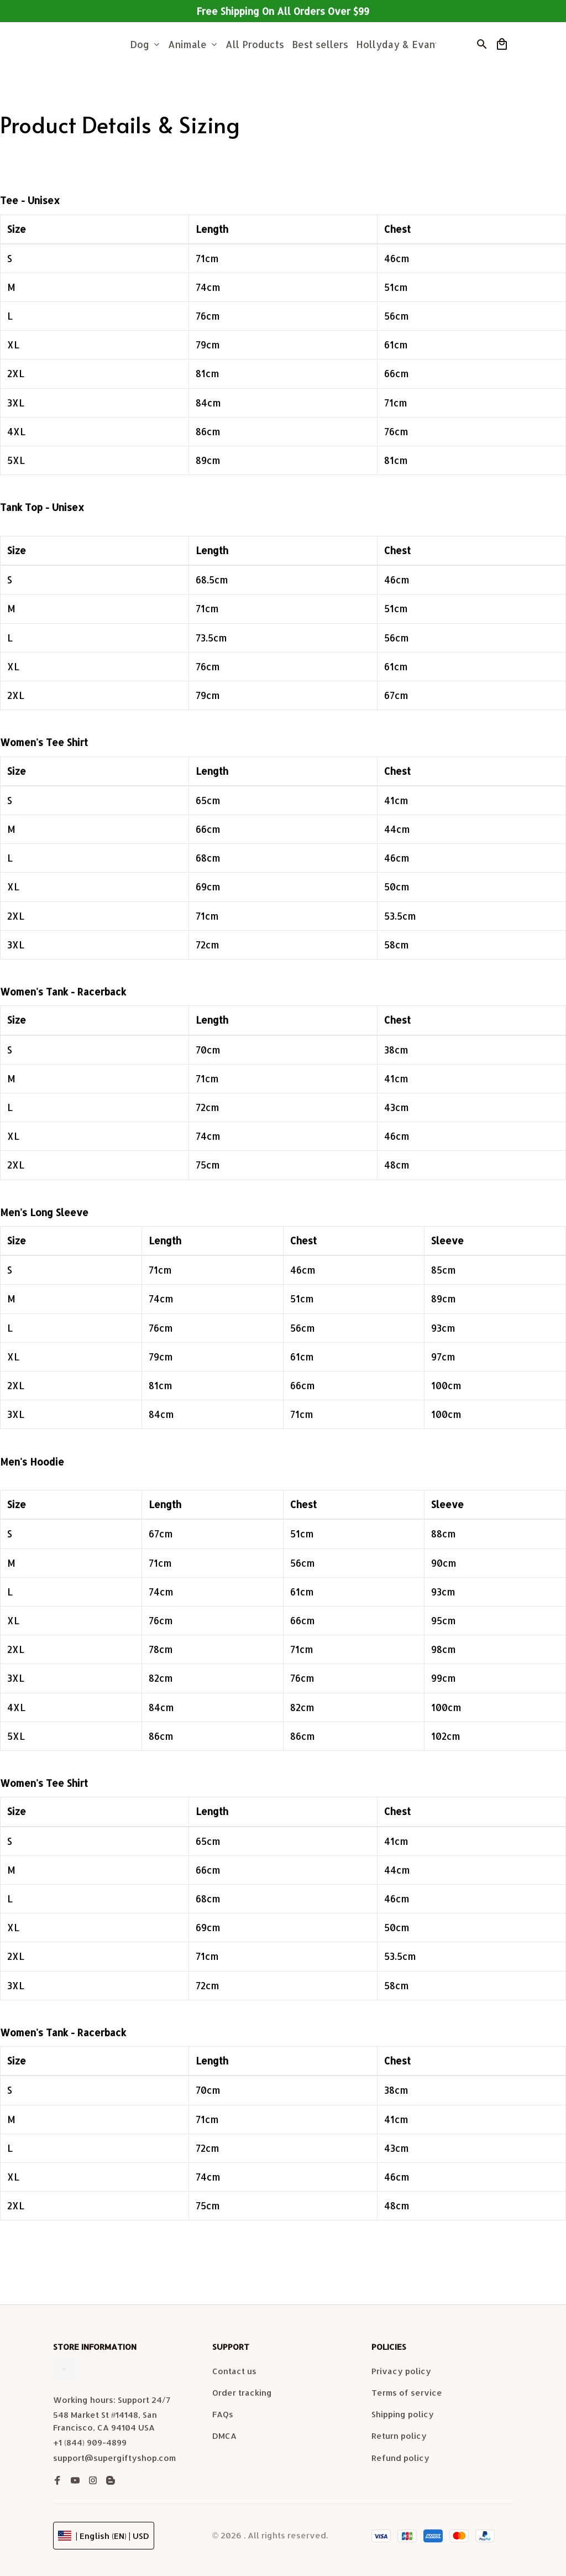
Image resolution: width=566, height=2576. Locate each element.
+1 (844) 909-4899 (90, 2446)
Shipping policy (402, 2417)
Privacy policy (401, 2374)
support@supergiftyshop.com (114, 2461)
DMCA (224, 2439)
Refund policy (400, 2461)
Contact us (234, 2374)
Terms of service (406, 2396)
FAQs (222, 2417)
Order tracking (242, 2396)
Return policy (399, 2439)
